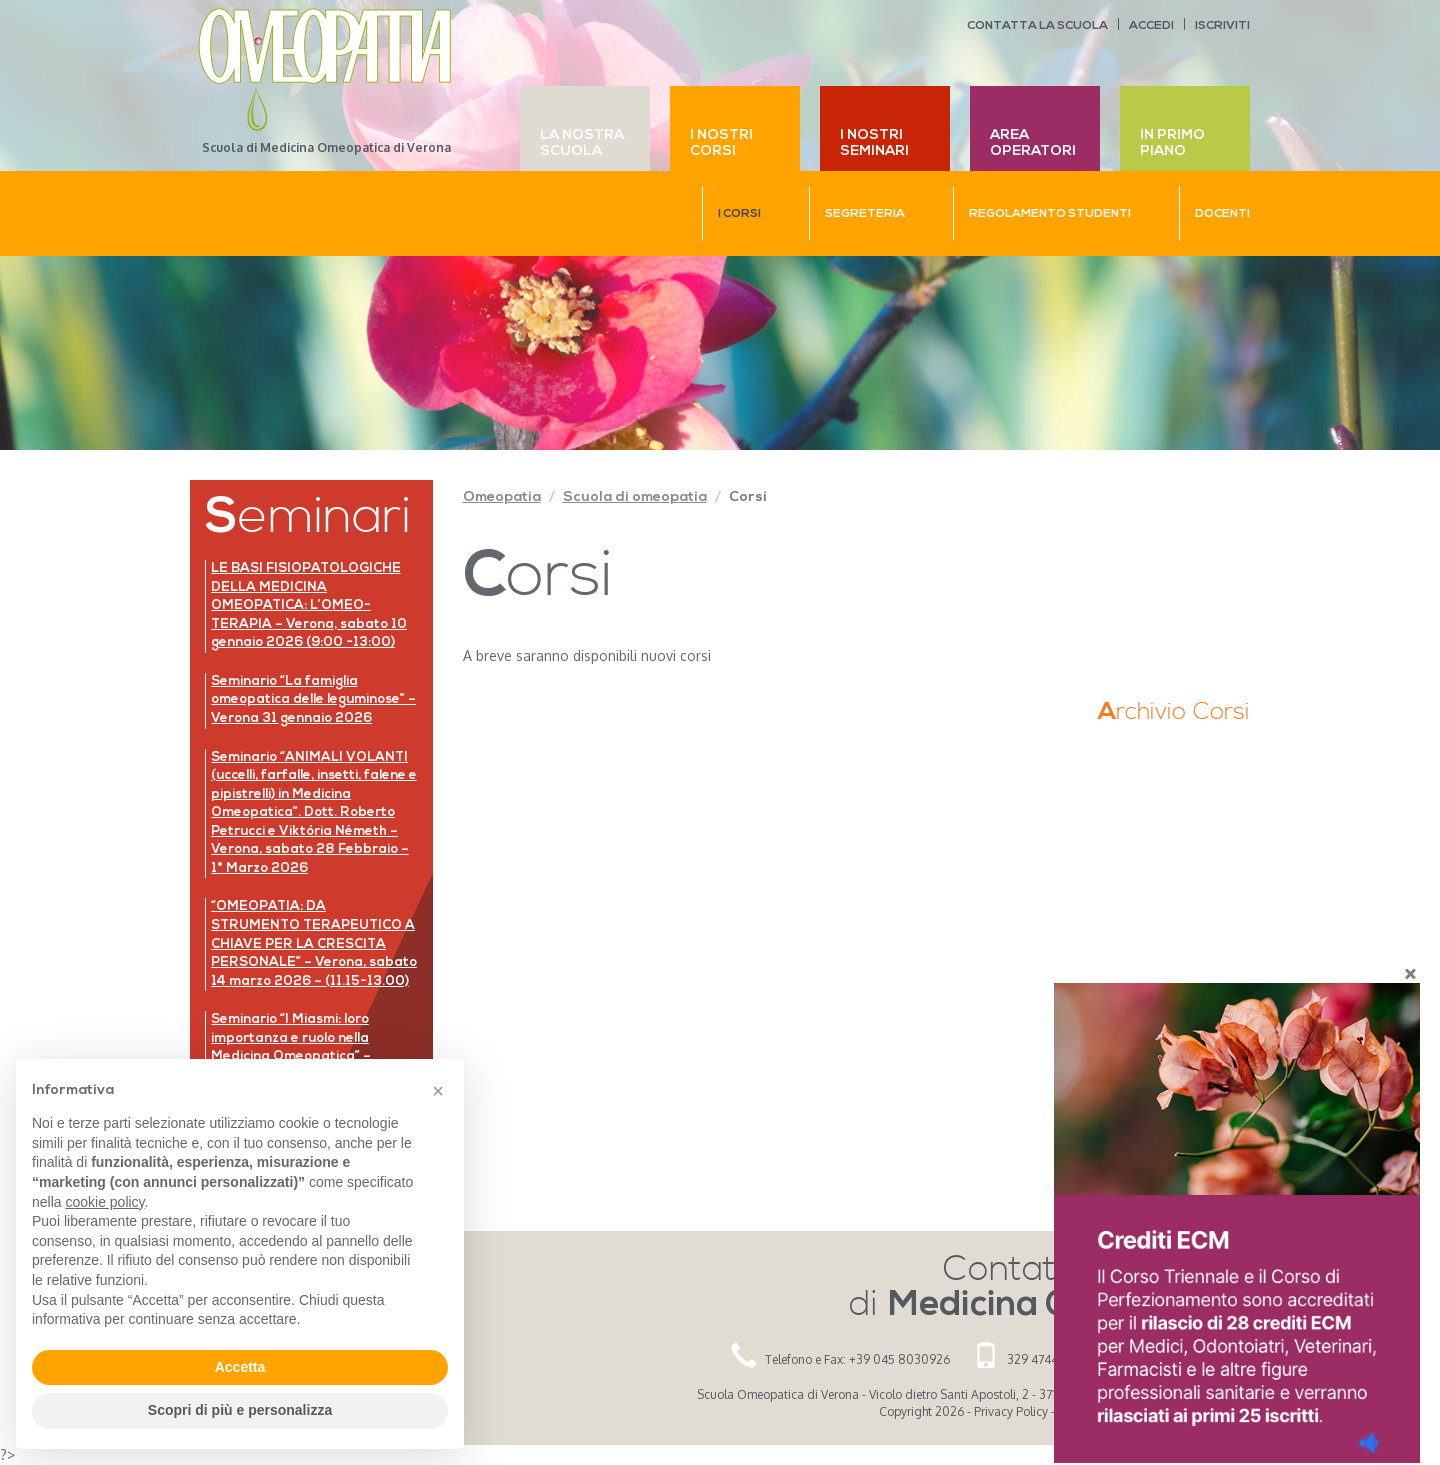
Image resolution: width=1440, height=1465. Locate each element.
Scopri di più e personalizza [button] (240, 1410)
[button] (438, 1091)
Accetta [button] (240, 1367)
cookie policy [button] (104, 1202)
